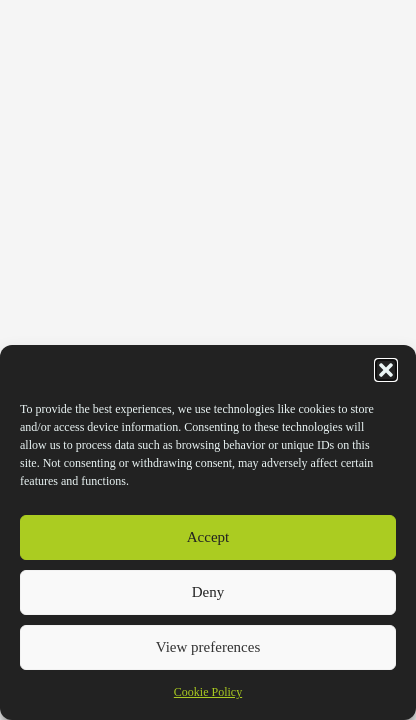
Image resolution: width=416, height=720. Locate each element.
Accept (208, 537)
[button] (386, 370)
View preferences (208, 647)
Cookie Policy (208, 692)
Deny (208, 592)
